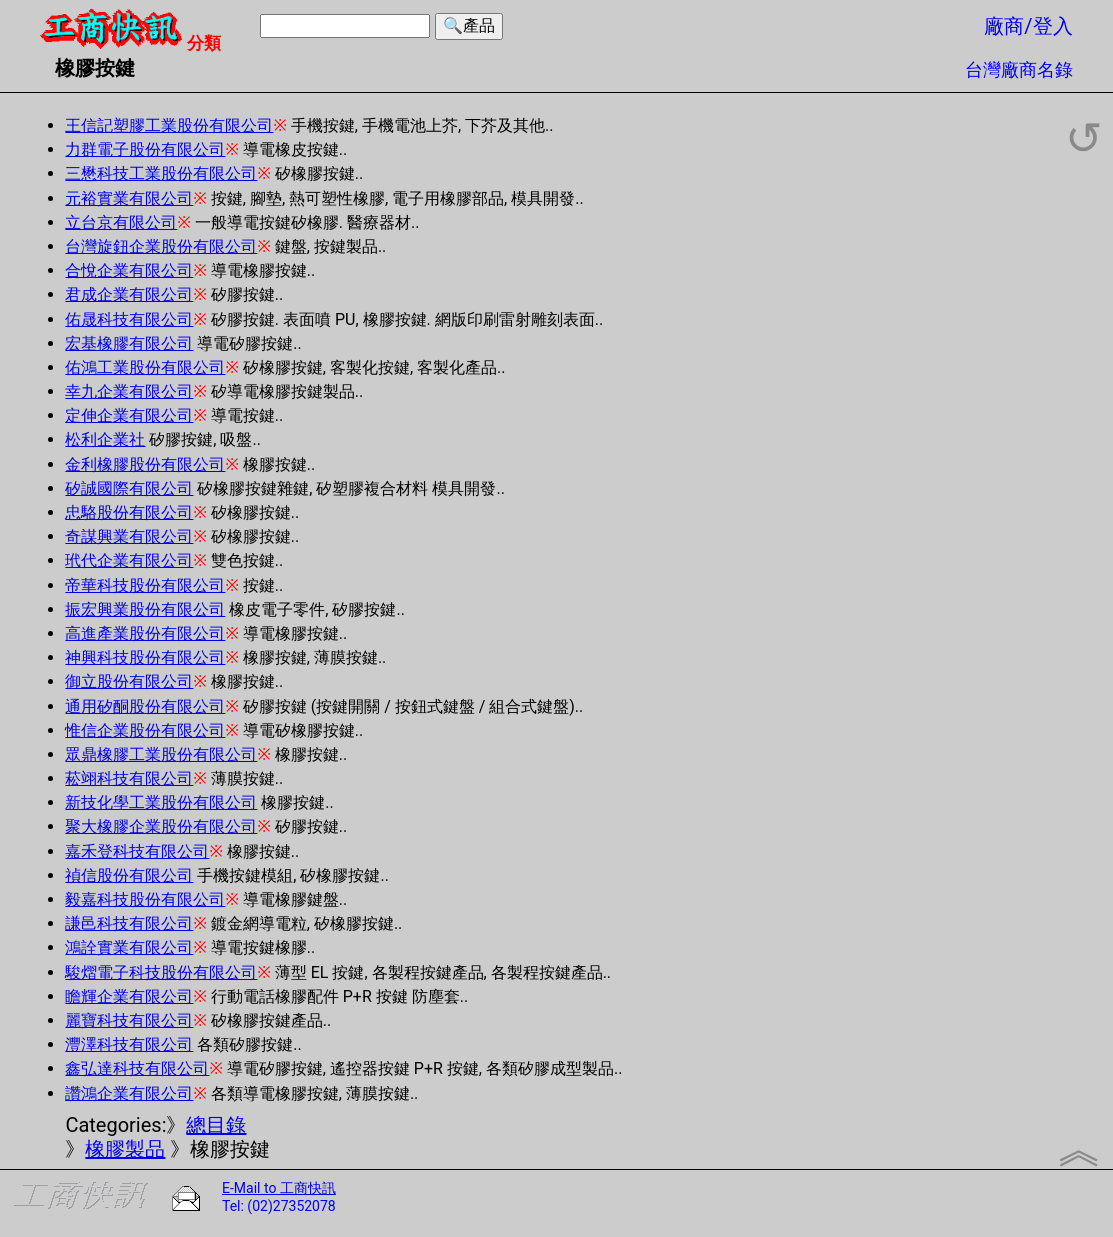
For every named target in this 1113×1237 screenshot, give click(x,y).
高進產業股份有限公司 (145, 633)
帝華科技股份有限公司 (145, 585)
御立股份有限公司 (129, 681)
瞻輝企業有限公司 (129, 996)
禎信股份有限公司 (129, 875)
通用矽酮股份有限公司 (145, 706)
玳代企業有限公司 (129, 560)
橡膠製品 (125, 1149)
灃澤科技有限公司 (129, 1044)
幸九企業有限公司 (129, 391)
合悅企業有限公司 (129, 270)
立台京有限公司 (121, 222)
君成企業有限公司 (129, 294)
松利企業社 (105, 439)
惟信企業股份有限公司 (145, 730)
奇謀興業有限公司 (129, 536)
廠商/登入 (1028, 26)
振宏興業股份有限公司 (145, 609)
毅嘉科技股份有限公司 (145, 899)
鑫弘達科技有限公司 (137, 1068)
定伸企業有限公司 (129, 415)
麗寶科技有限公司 (129, 1020)
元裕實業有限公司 (129, 198)
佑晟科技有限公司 (129, 319)
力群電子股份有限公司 (145, 149)
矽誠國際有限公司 (129, 488)
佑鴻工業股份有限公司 (145, 367)
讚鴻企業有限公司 (129, 1093)
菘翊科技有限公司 (129, 778)
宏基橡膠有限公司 (129, 343)
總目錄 (216, 1125)
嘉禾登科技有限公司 (137, 851)
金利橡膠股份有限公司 (145, 464)
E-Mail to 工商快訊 (279, 1188)
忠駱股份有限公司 (129, 512)
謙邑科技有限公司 (129, 923)
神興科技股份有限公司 (145, 657)
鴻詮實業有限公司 (129, 947)
